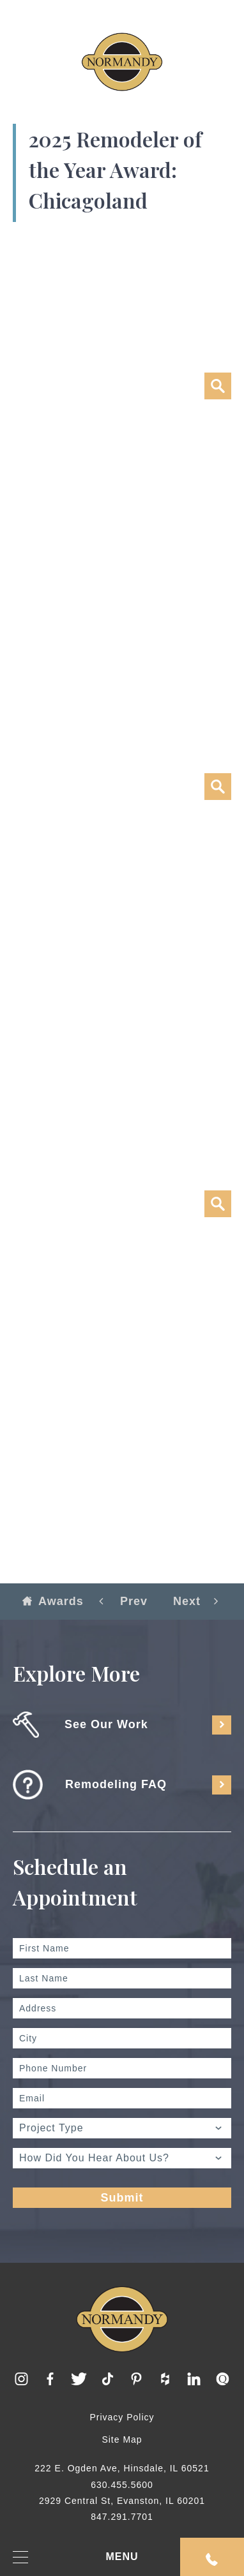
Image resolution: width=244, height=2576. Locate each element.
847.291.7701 (122, 2517)
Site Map (122, 2439)
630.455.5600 (122, 2485)
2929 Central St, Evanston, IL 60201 (122, 2501)
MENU (76, 2557)
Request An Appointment (212, 2559)
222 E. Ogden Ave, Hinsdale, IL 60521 (121, 2468)
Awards (53, 1601)
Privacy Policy (121, 2417)
